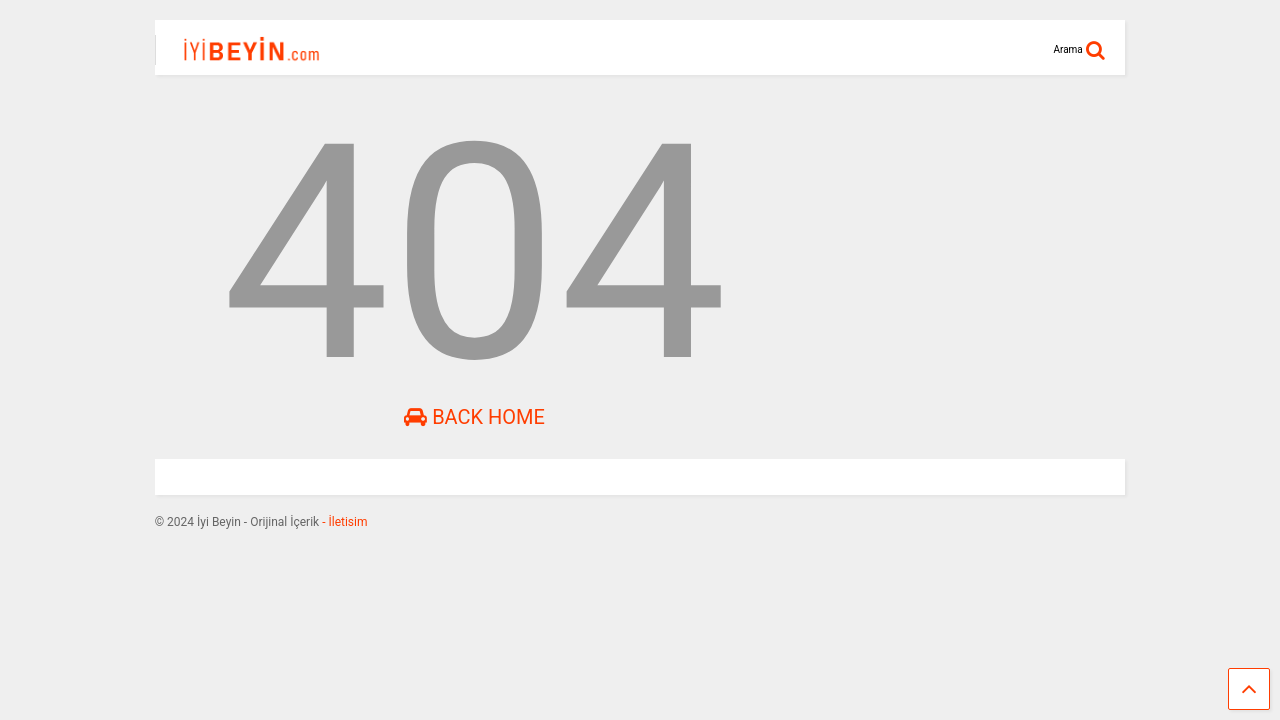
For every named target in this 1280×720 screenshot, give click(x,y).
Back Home (474, 417)
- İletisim (343, 522)
